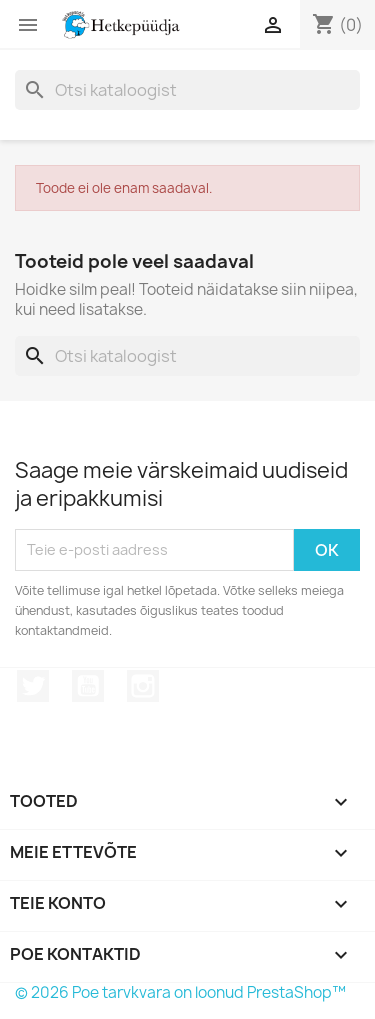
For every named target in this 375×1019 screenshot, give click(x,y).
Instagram (143, 686)
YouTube (88, 686)
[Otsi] (187, 90)
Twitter (33, 686)
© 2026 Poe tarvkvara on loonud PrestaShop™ (180, 992)
